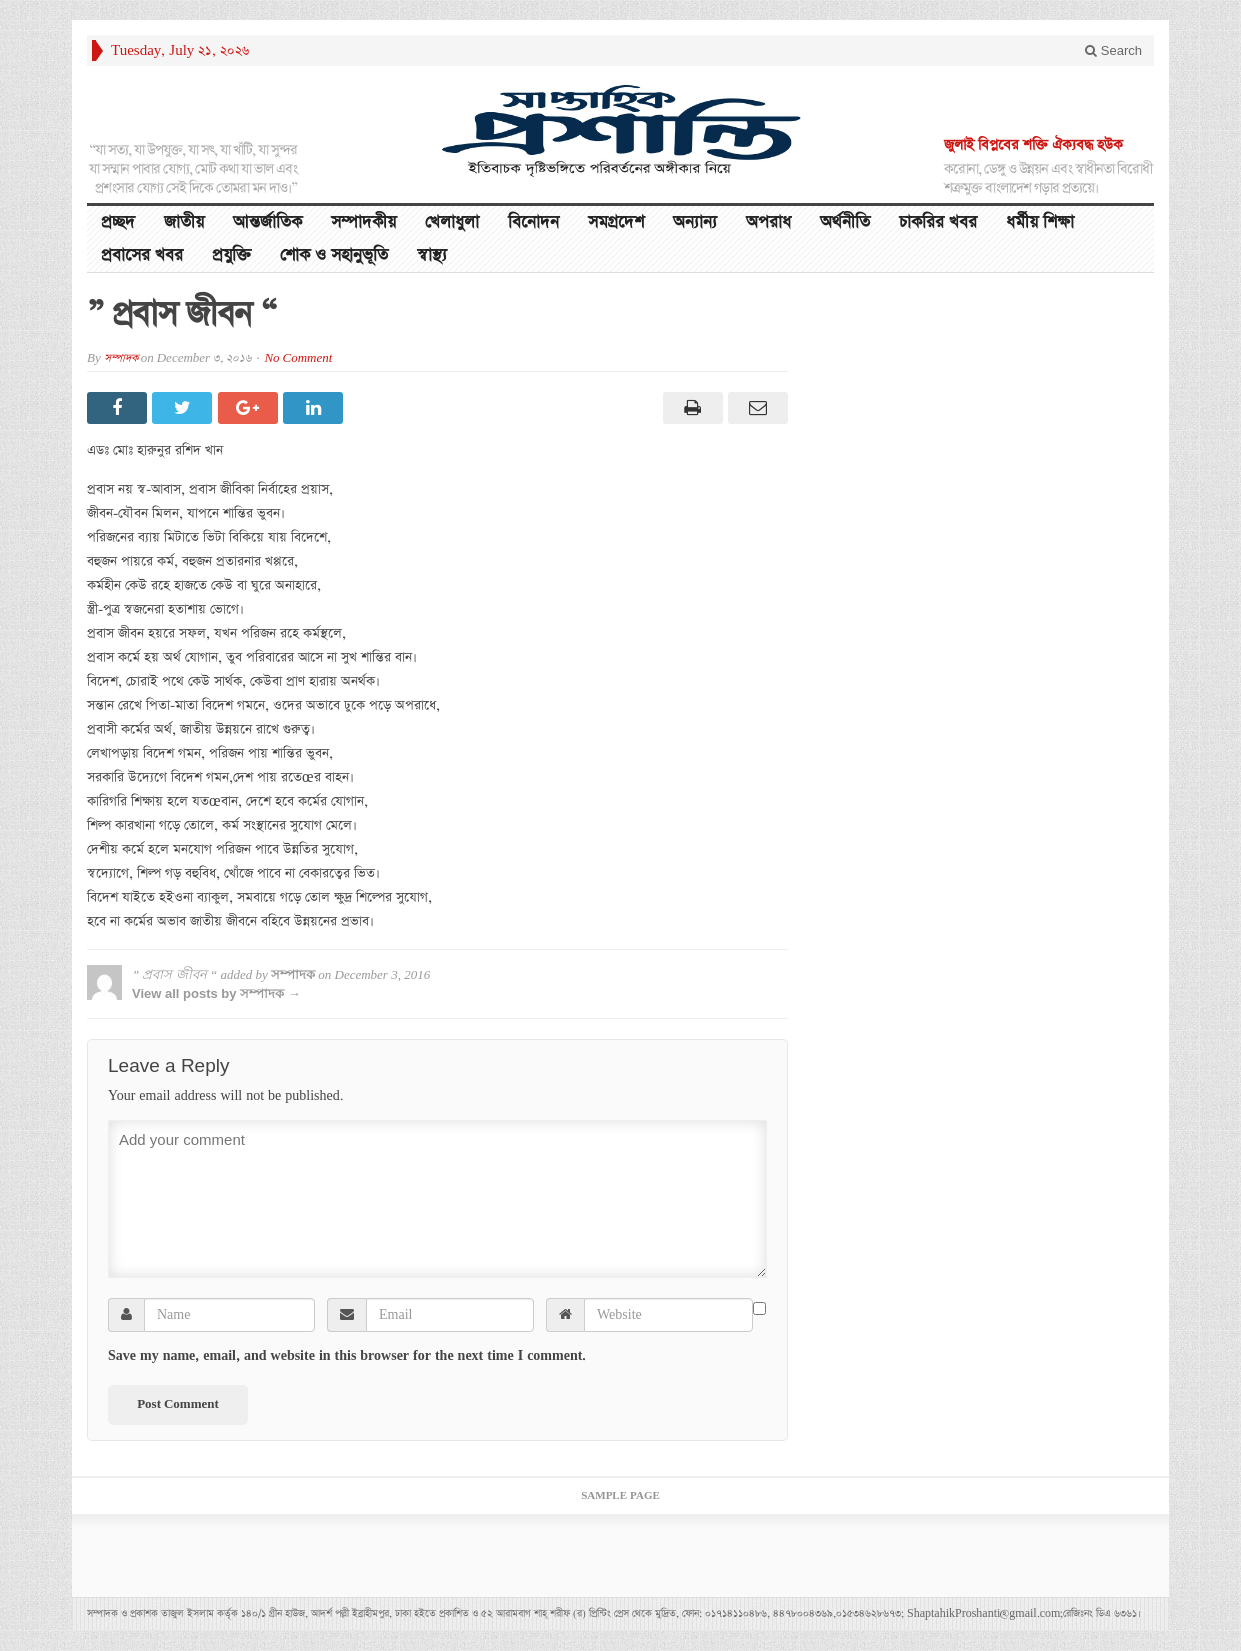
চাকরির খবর (938, 222)
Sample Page (620, 1496)
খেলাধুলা (452, 222)
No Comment (298, 358)
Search (1113, 50)
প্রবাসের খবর (142, 255)
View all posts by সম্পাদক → (216, 993)
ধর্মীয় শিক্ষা (1040, 222)
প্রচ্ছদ (118, 222)
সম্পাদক (121, 358)
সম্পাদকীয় (363, 222)
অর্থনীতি (845, 222)
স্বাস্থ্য (432, 255)
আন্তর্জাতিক (267, 222)
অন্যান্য (695, 222)
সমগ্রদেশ (616, 222)
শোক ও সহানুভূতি (334, 255)
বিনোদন (533, 222)
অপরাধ (768, 222)
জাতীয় (184, 222)
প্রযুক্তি (231, 255)
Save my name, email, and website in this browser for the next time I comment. (347, 1356)
